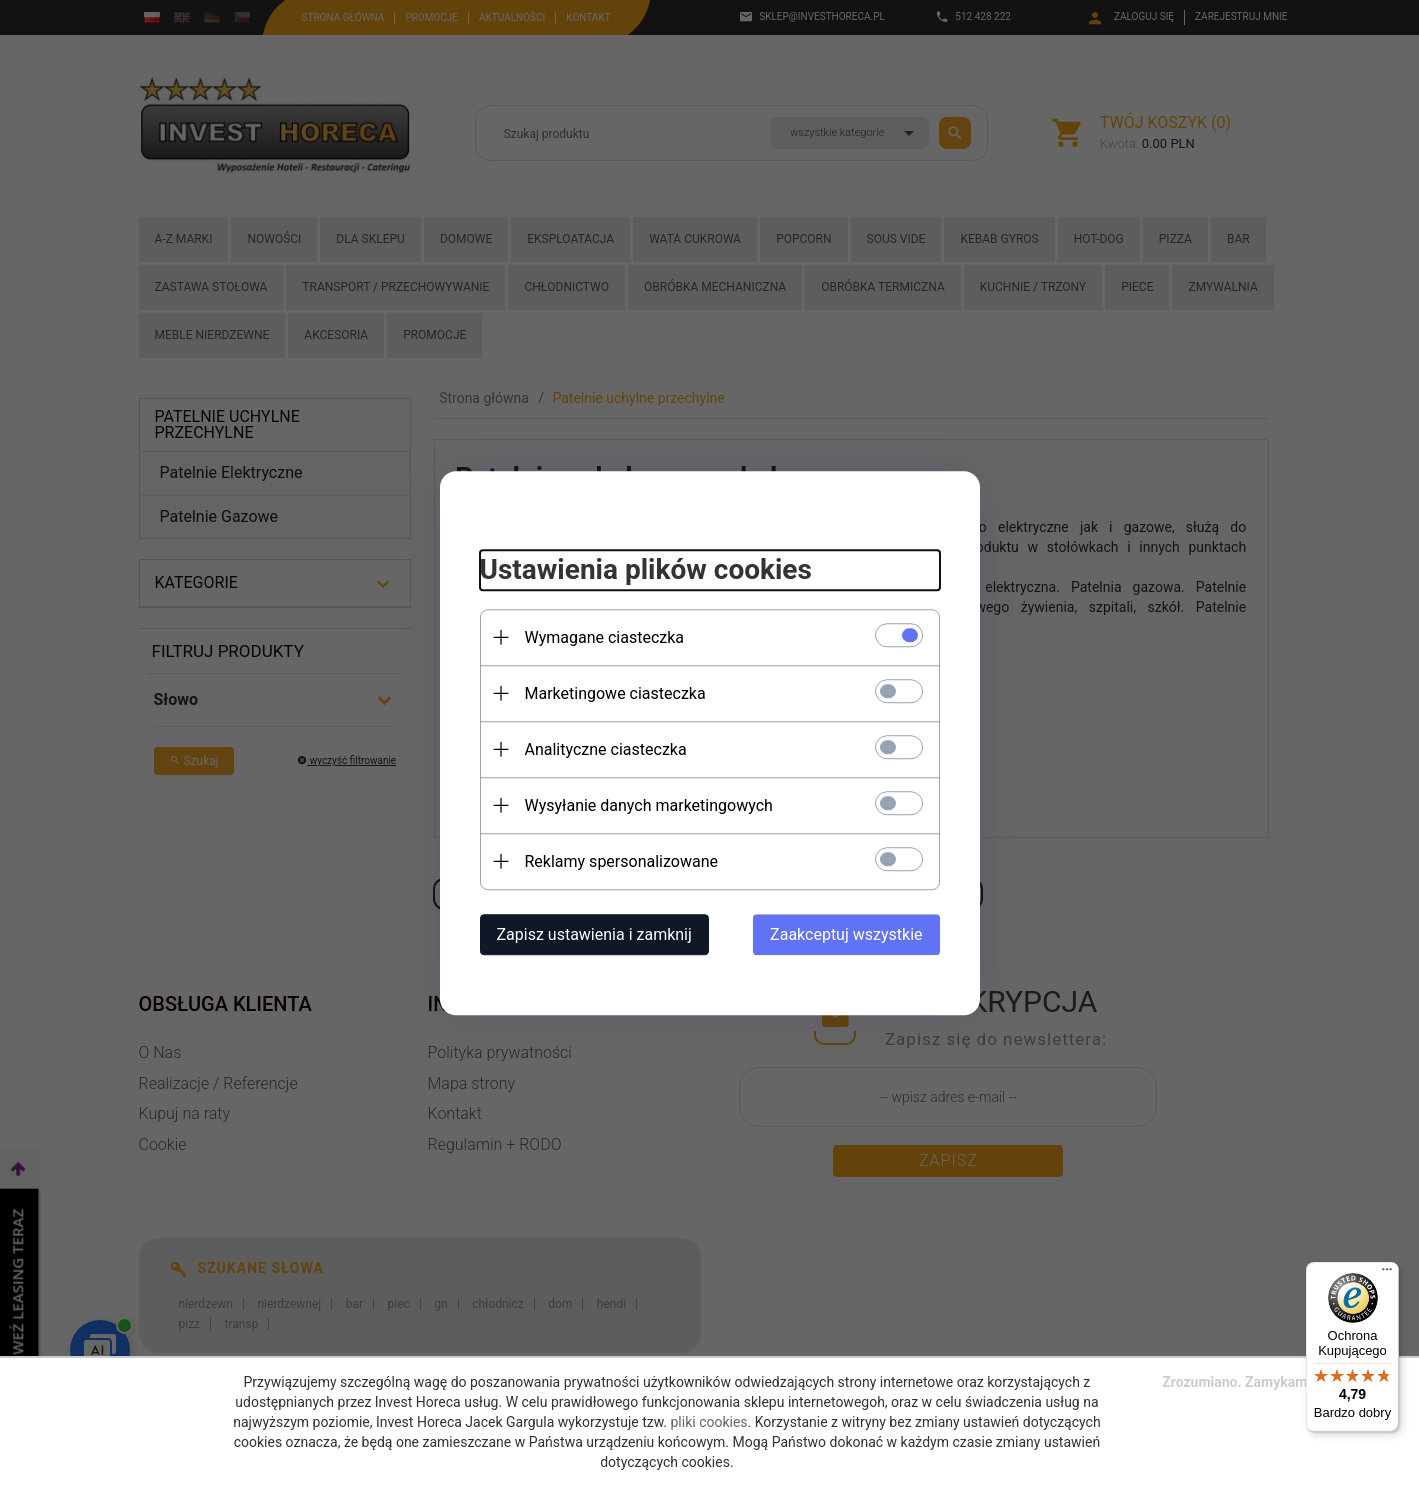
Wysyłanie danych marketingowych (649, 805)
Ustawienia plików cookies (646, 569)
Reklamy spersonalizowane (621, 861)
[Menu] (1387, 1274)
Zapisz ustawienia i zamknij (594, 934)
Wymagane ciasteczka (605, 637)
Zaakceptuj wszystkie (846, 934)
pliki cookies (709, 1422)
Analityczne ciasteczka (606, 749)
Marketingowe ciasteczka (615, 693)
